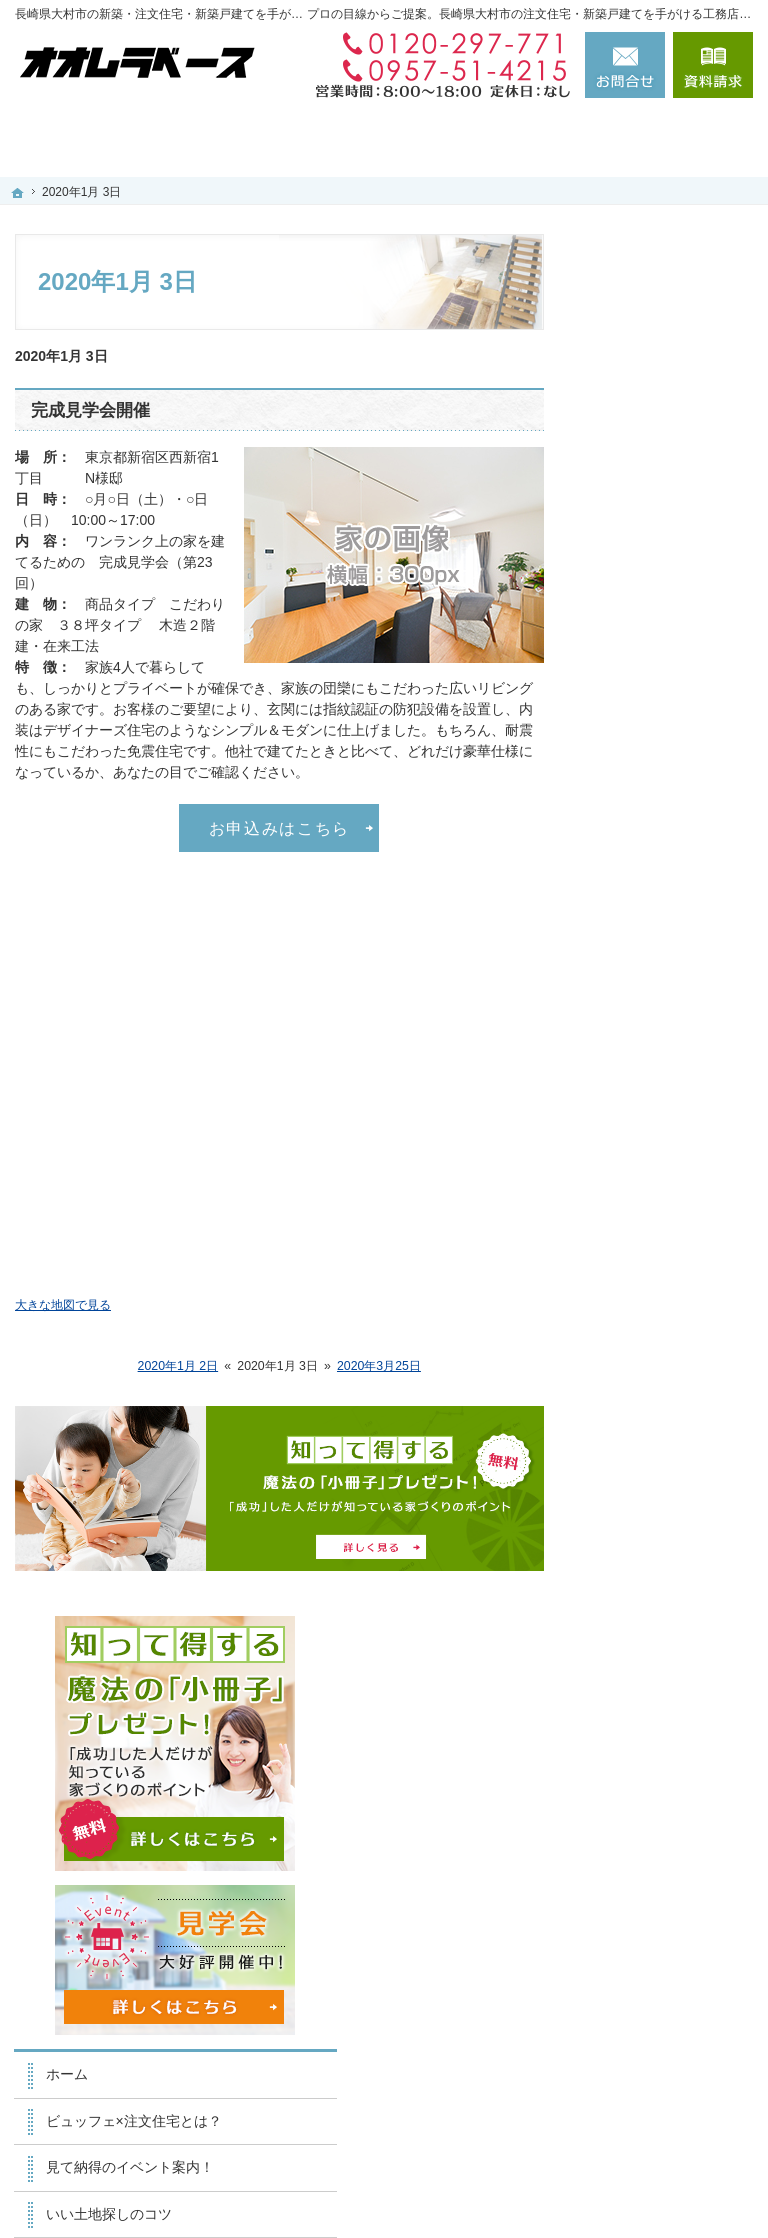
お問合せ (625, 65)
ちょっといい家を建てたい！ (669, 884)
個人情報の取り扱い (669, 1614)
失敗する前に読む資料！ (669, 1466)
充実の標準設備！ (662, 1050)
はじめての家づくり (669, 1096)
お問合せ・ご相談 (662, 1521)
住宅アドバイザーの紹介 (669, 1355)
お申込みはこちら (279, 828)
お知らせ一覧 (648, 1567)
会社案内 (634, 1253)
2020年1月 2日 (178, 1366)
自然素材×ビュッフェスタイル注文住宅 (673, 994)
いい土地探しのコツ (669, 764)
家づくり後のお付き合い (669, 1198)
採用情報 (634, 1410)
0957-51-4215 (437, 69)
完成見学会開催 (90, 410)
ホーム (627, 590)
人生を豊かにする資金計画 (669, 820)
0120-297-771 (437, 44)
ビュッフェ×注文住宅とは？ (673, 645)
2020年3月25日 (379, 1366)
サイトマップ (648, 1660)
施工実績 (634, 939)
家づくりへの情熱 (662, 1300)
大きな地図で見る (63, 1305)
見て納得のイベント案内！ (669, 709)
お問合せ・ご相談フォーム (633, 2038)
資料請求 (713, 65)
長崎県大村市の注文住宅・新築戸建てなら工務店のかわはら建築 (471, 2189)
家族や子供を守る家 (669, 1143)
